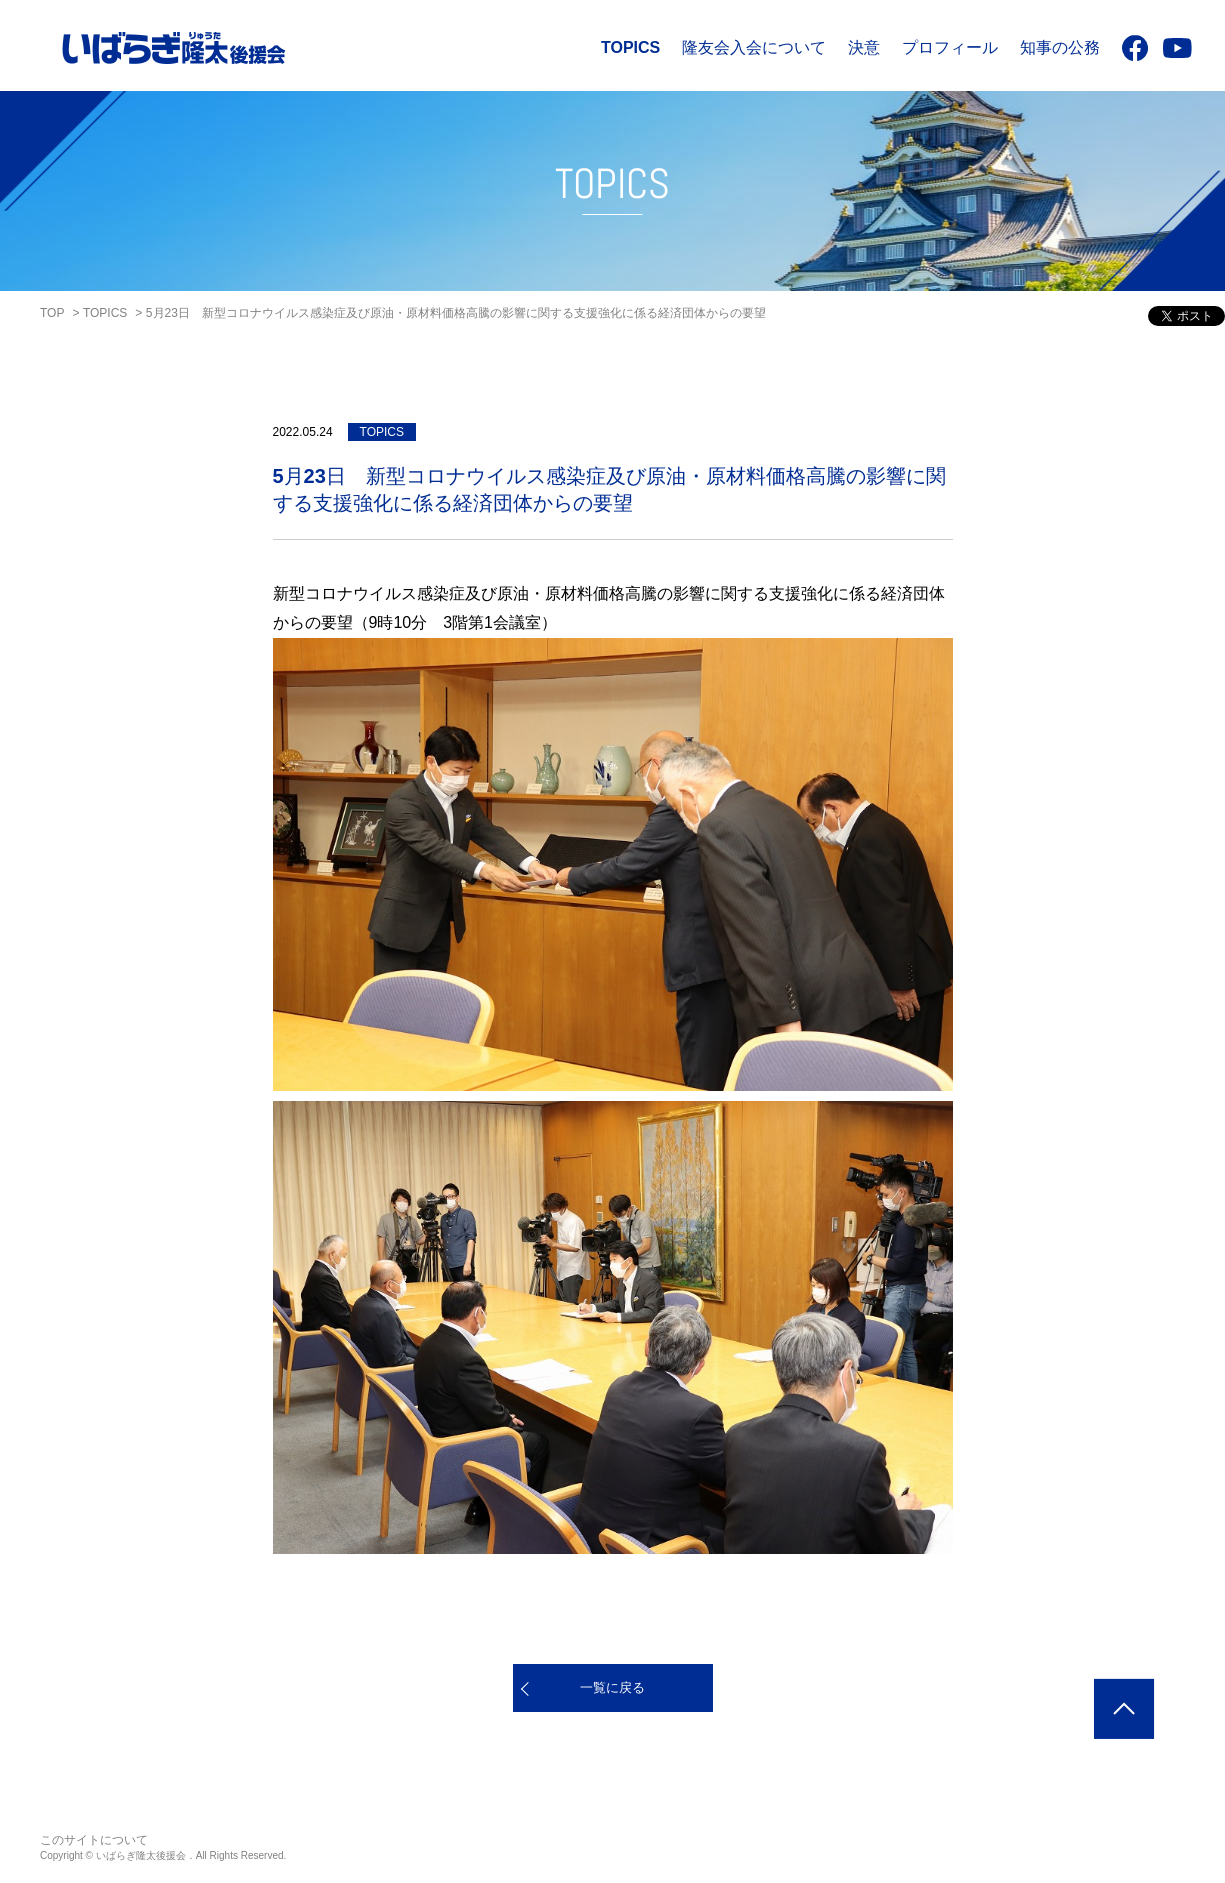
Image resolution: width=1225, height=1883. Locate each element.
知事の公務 (1060, 47)
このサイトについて (94, 1840)
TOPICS (630, 47)
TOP (52, 313)
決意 (864, 47)
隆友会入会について (754, 47)
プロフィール (950, 47)
